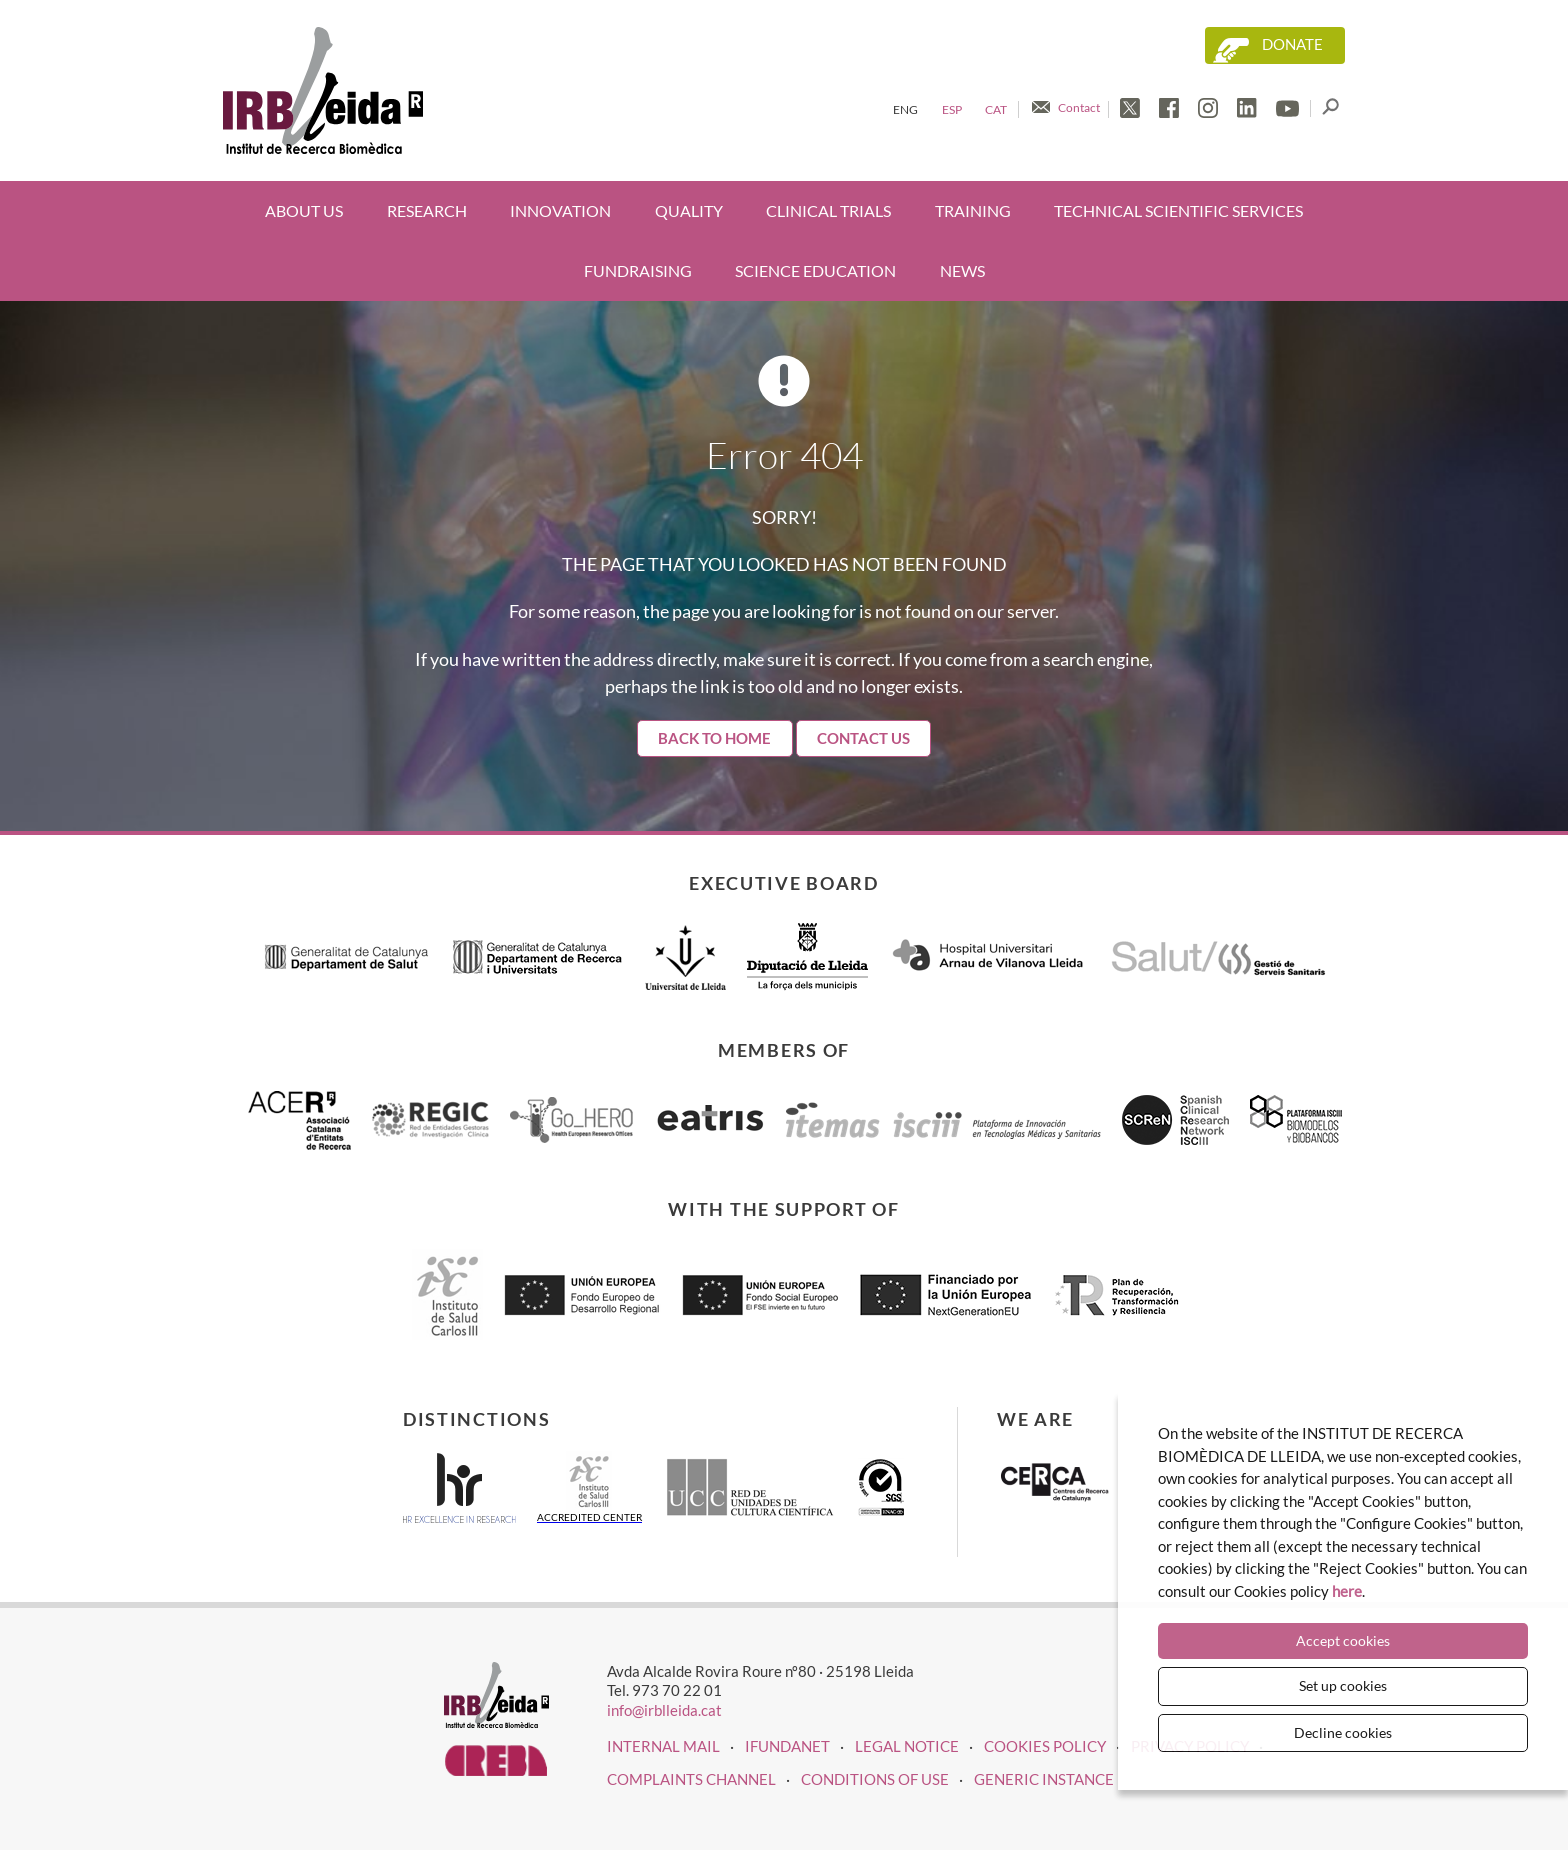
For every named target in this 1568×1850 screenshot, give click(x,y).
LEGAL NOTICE (907, 1746)
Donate (1292, 44)
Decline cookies (1343, 1732)
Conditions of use (875, 1779)
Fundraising (638, 270)
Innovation (560, 210)
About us (304, 210)
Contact (1079, 107)
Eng (905, 109)
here (1347, 1591)
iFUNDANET (787, 1746)
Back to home (714, 738)
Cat (996, 109)
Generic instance (1044, 1779)
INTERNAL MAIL (663, 1746)
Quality (689, 210)
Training (973, 210)
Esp (952, 109)
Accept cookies (1343, 1640)
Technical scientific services (1178, 210)
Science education (815, 270)
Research (427, 210)
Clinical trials (828, 210)
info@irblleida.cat (664, 1710)
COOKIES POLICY (1045, 1746)
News (962, 270)
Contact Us (863, 738)
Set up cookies (1343, 1685)
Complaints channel (691, 1779)
